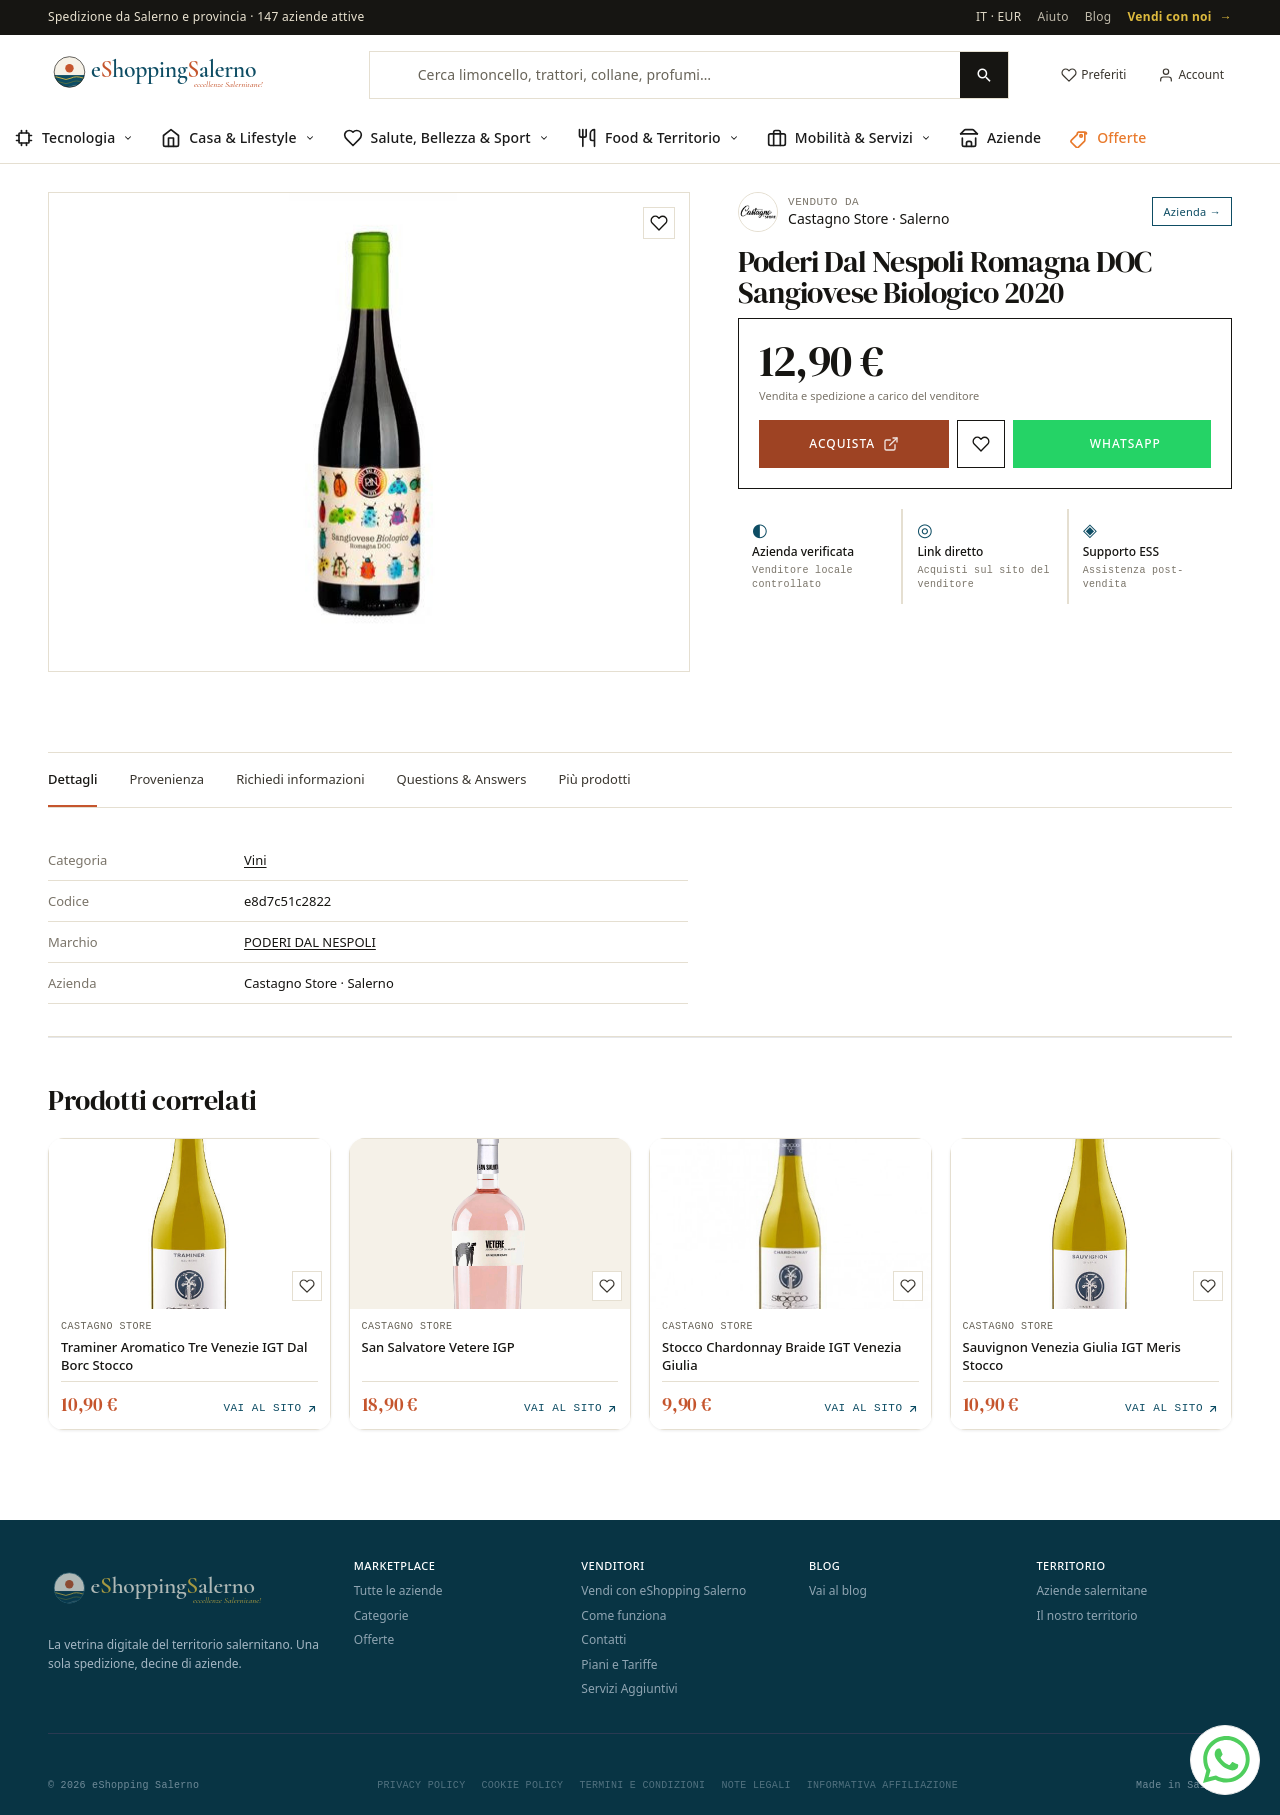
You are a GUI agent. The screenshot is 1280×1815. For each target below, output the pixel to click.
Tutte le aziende (398, 1588)
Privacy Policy (421, 1783)
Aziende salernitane (1091, 1588)
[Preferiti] (1093, 75)
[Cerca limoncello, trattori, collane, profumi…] (665, 75)
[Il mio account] (1191, 75)
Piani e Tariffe (619, 1662)
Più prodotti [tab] (594, 779)
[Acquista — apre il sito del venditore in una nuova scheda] (854, 444)
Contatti (603, 1637)
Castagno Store (106, 1327)
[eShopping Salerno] (186, 72)
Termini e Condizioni (642, 1783)
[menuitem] (73, 139)
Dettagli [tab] (72, 779)
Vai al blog (838, 1588)
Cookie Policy (522, 1783)
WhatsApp (1125, 443)
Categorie (381, 1613)
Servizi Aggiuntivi (629, 1686)
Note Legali (755, 1783)
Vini (255, 860)
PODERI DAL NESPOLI (310, 942)
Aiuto (1052, 16)
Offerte (374, 1637)
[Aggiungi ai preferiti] (659, 223)
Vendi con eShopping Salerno (663, 1588)
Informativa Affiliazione (882, 1783)
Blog (1098, 16)
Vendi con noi (1179, 17)
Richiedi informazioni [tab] (300, 779)
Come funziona (623, 1613)
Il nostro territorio (1086, 1613)
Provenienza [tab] (166, 779)
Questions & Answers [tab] (462, 779)
